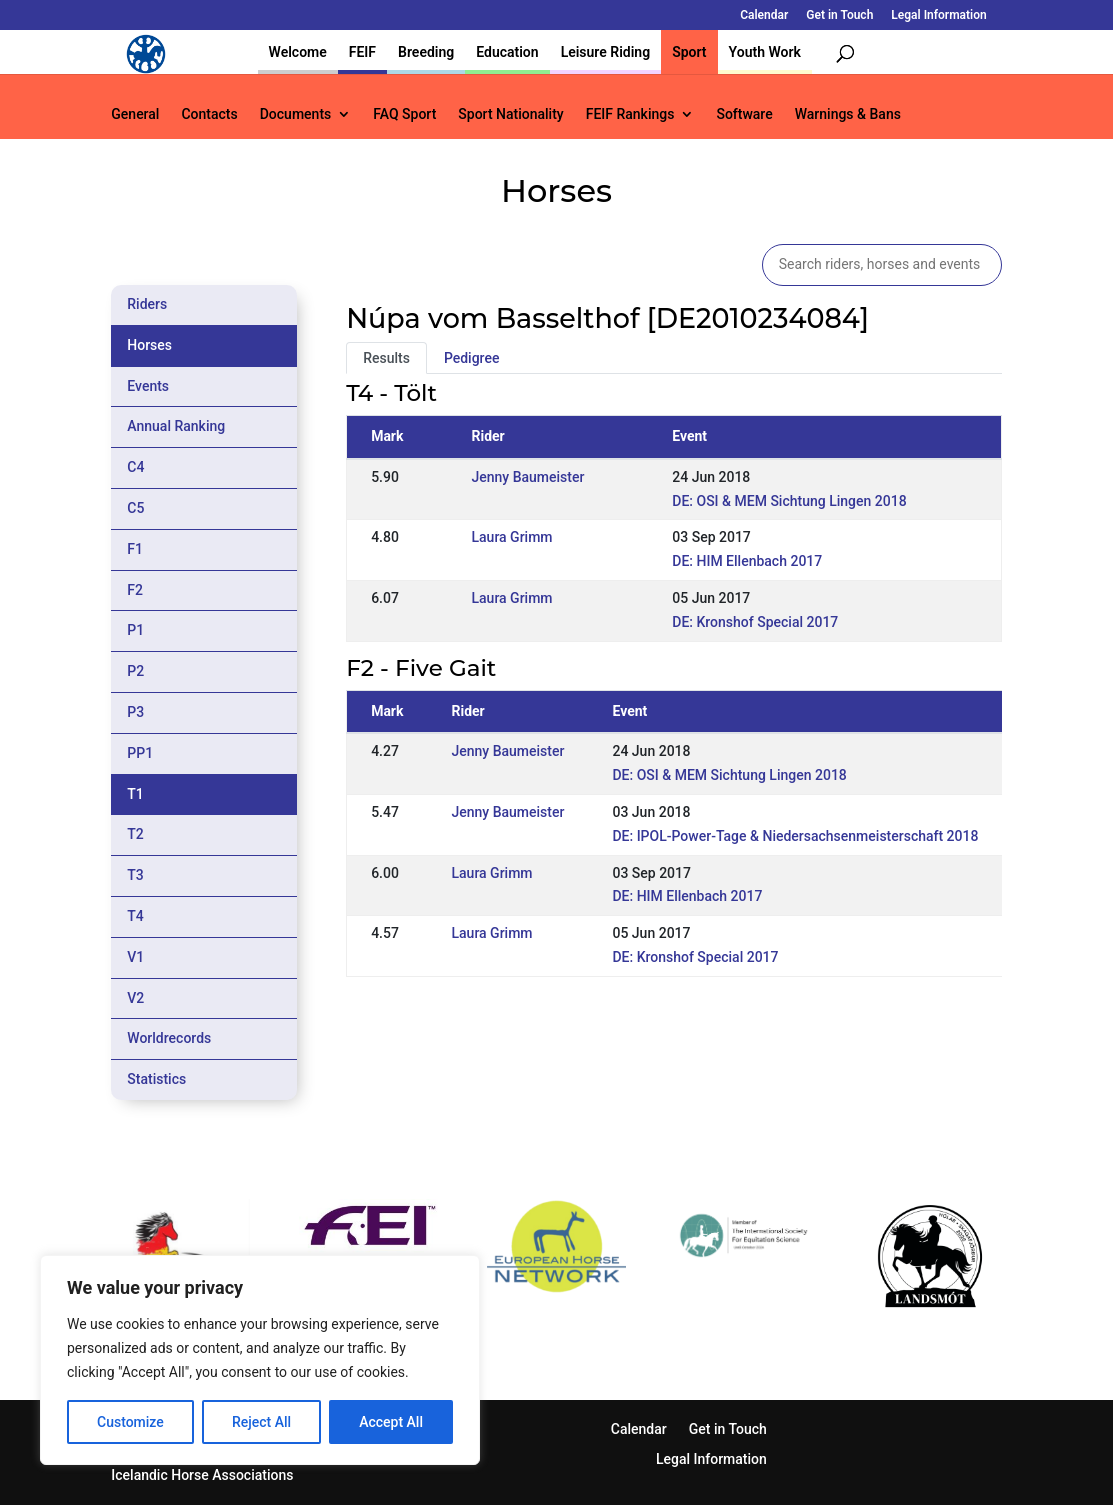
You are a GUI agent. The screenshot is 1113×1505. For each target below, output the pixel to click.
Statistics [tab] (156, 1079)
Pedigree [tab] (472, 358)
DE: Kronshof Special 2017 (755, 622)
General (135, 114)
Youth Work (765, 52)
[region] (260, 1360)
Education (507, 52)
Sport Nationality (510, 114)
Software (744, 114)
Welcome (298, 52)
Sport (689, 52)
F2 (135, 590)
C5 (135, 508)
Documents (296, 114)
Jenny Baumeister (527, 477)
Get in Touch (839, 15)
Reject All (261, 1422)
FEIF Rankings (630, 114)
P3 (135, 712)
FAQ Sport (404, 114)
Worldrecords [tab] (169, 1038)
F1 (135, 549)
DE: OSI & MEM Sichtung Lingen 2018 (789, 501)
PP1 (140, 753)
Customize (130, 1422)
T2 (135, 834)
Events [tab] (148, 386)
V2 (135, 998)
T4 (135, 916)
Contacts (209, 114)
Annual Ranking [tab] (176, 426)
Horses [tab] (149, 345)
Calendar (764, 15)
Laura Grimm (511, 537)
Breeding (426, 52)
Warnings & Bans (848, 114)
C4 (135, 467)
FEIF (362, 52)
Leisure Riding (606, 52)
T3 (135, 875)
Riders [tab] (147, 304)
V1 (135, 957)
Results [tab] (386, 358)
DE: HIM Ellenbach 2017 (747, 561)
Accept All (391, 1422)
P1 (135, 630)
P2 (135, 671)
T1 (135, 794)
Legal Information (938, 15)
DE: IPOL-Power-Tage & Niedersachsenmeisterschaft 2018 (795, 836)
